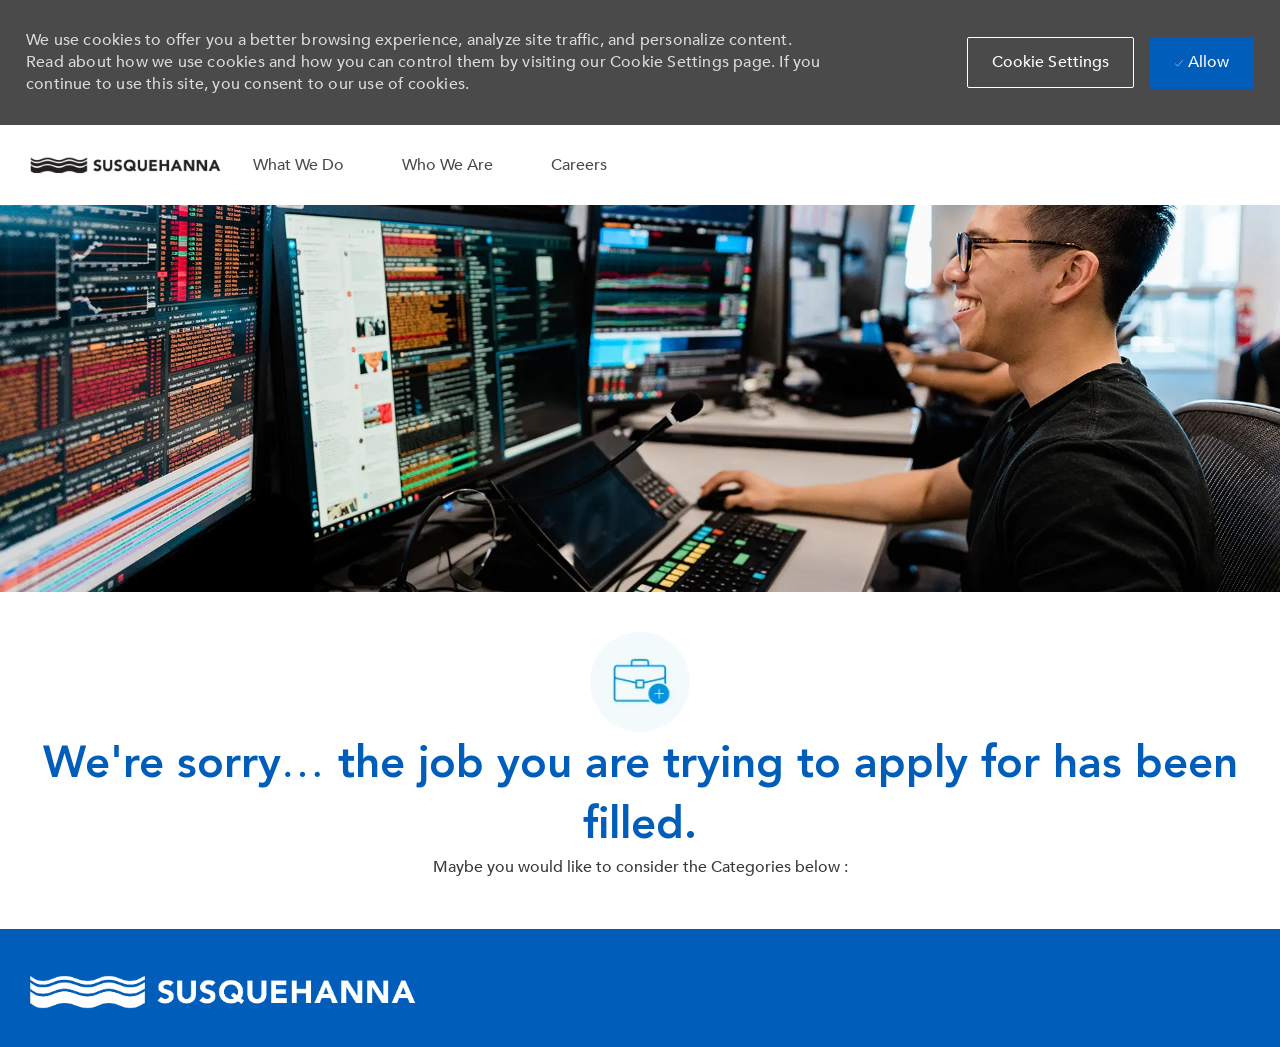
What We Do (298, 165)
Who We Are (447, 165)
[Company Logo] (125, 165)
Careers (579, 165)
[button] (1051, 62)
